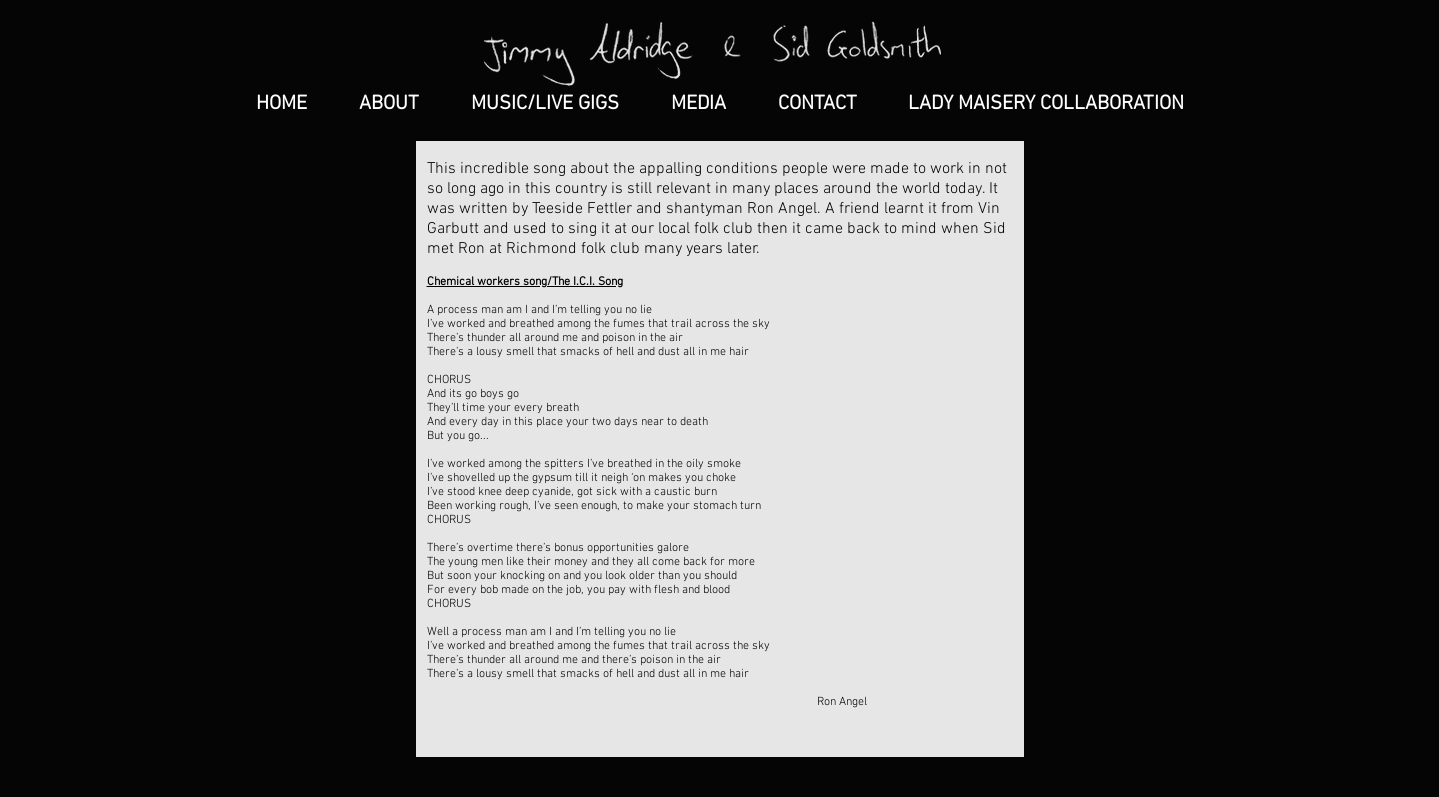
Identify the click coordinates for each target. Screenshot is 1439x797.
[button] (698, 104)
